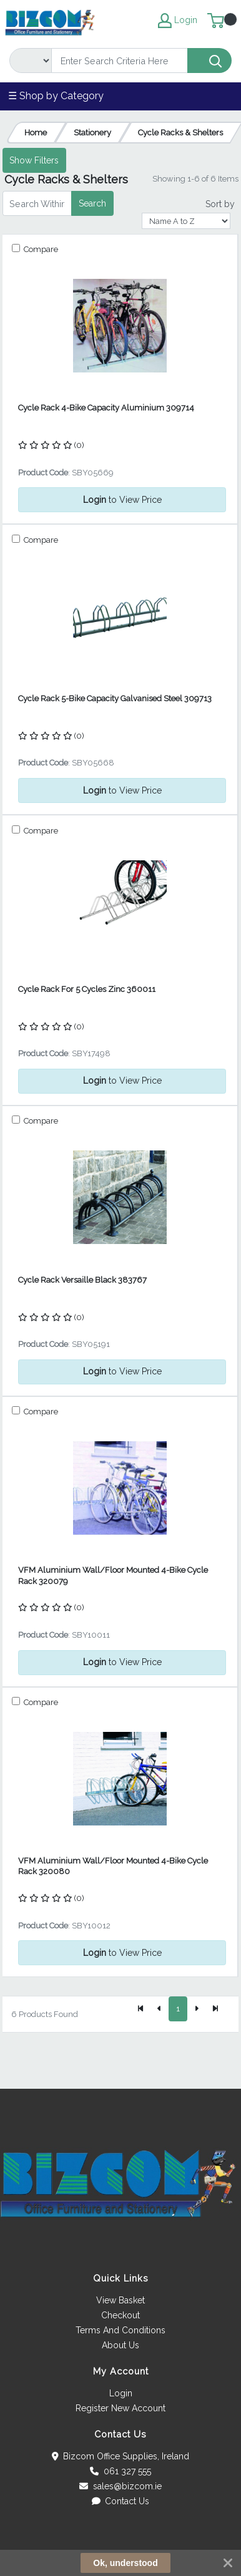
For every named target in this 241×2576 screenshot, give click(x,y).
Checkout (120, 2315)
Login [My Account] (177, 20)
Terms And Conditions (120, 2330)
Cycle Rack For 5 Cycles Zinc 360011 (86, 989)
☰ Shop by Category (56, 96)
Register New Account (120, 2408)
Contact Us (121, 2501)
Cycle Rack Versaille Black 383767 (82, 1280)
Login (120, 2393)
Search (92, 203)
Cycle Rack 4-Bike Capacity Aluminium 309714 (106, 407)
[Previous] (159, 2008)
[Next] (196, 2008)
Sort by (220, 204)
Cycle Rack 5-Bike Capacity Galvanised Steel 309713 (115, 698)
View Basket (120, 2300)
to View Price (122, 500)
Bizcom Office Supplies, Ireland (121, 2456)
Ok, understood (125, 2563)
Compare (40, 249)
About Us (120, 2345)
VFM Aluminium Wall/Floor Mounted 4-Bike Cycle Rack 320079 (113, 1575)
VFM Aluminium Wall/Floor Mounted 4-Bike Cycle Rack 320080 (113, 1866)
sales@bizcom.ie (120, 2486)
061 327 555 (120, 2471)
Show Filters (34, 160)
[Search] (119, 60)
